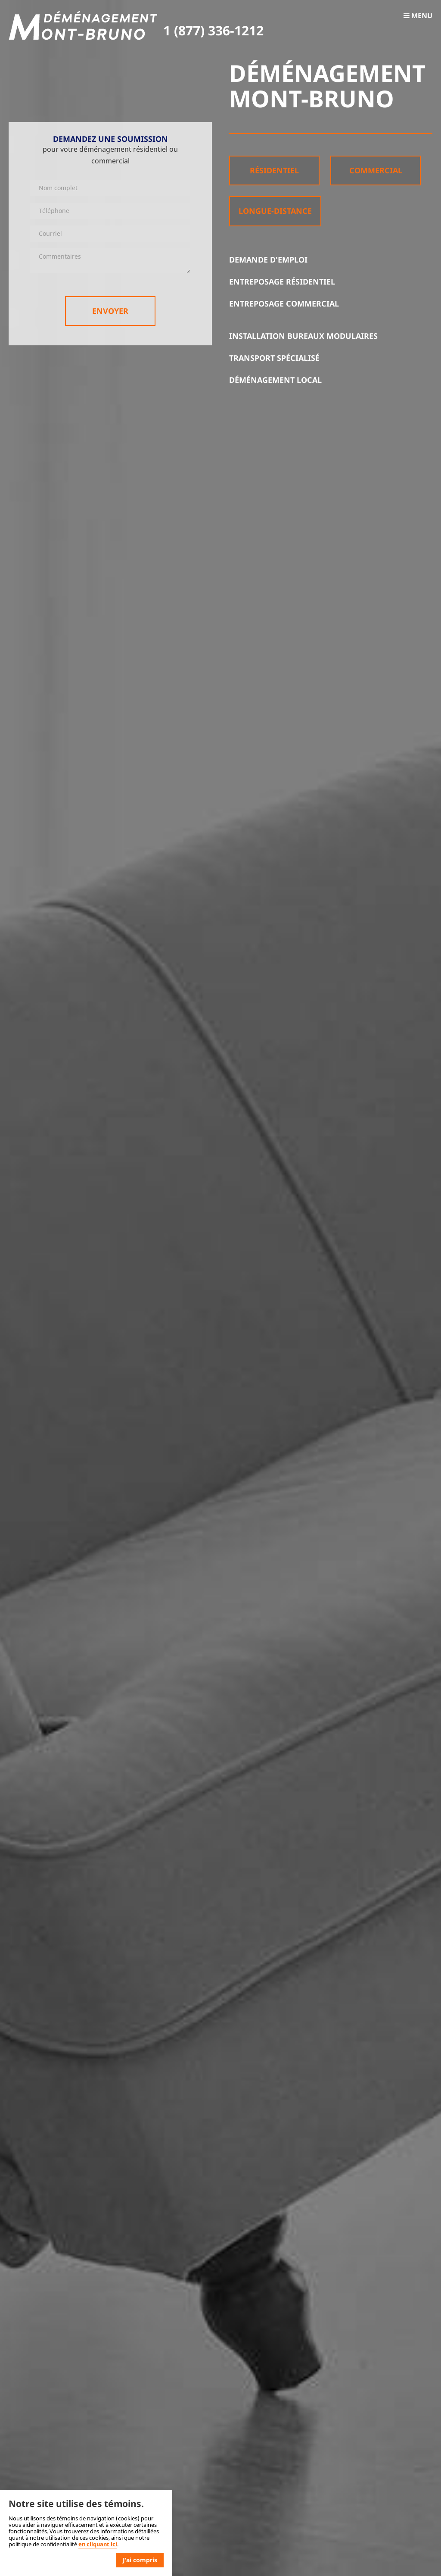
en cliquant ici (97, 2544)
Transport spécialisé (274, 358)
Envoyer (110, 311)
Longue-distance (275, 211)
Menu (418, 15)
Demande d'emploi (268, 259)
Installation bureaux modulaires (303, 336)
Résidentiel (274, 170)
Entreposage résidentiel (282, 281)
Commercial (375, 170)
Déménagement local (275, 380)
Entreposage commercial (284, 303)
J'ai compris (140, 2560)
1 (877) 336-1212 (213, 30)
